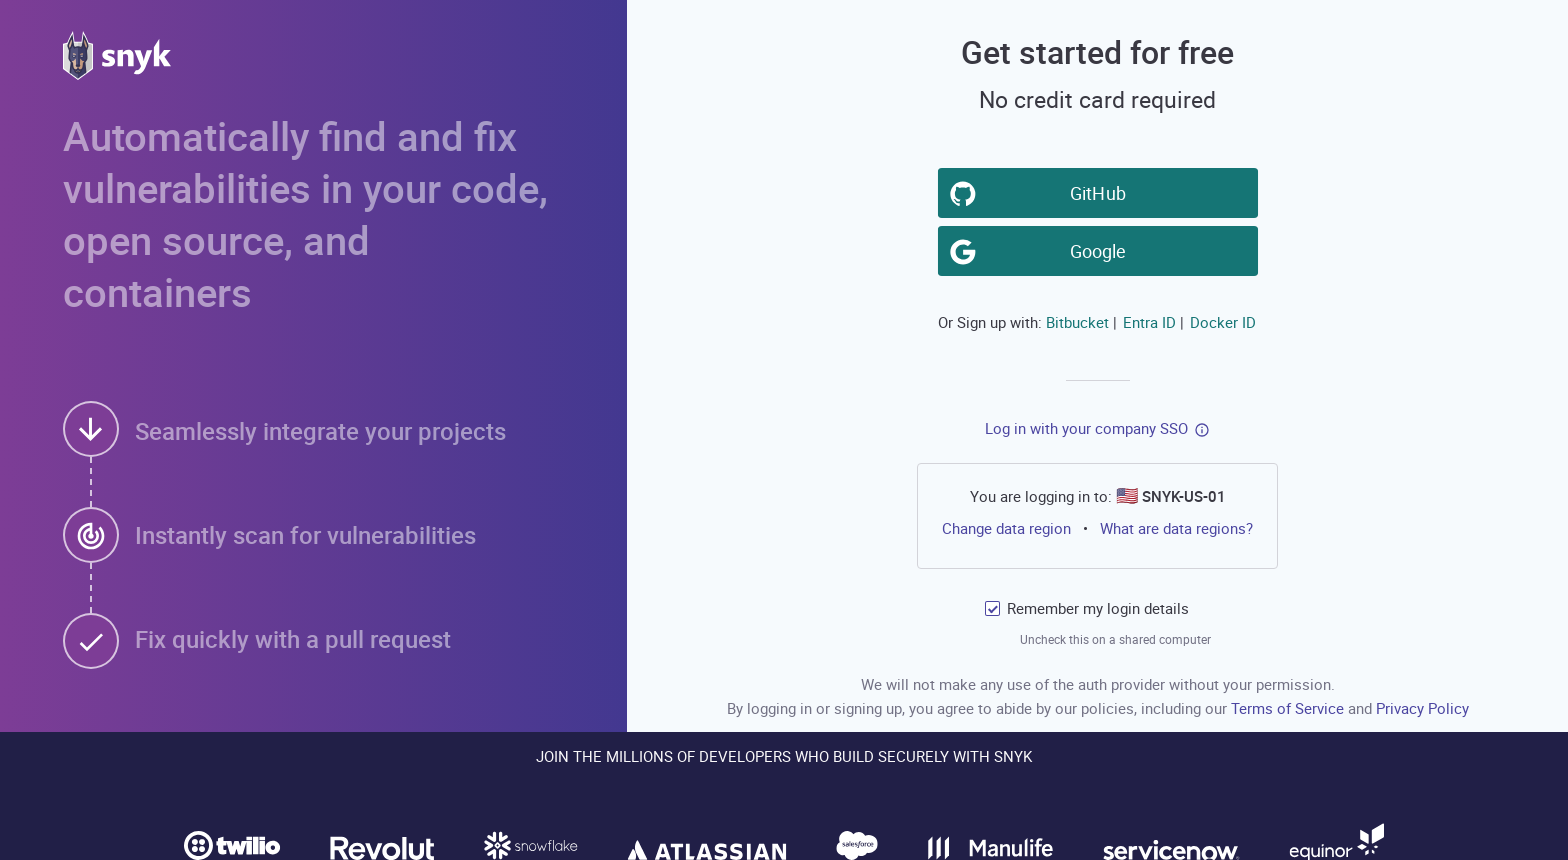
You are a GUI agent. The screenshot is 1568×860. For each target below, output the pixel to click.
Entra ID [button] (1149, 322)
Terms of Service (1289, 708)
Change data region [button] (1006, 528)
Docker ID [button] (1223, 322)
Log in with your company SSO (1086, 428)
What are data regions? (1176, 528)
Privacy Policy (1422, 708)
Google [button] (1101, 250)
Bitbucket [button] (1077, 322)
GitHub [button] (1101, 192)
